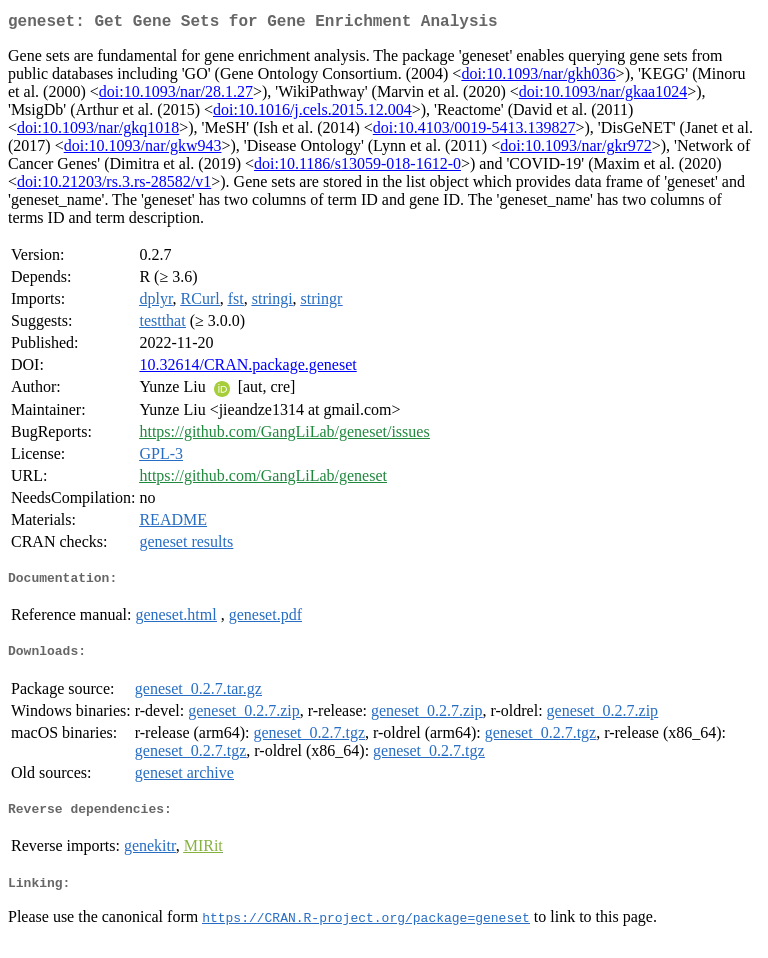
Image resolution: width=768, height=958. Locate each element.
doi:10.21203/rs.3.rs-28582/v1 (114, 185)
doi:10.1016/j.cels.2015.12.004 (312, 113)
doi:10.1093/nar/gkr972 (576, 149)
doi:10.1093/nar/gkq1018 (98, 131)
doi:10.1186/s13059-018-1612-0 (357, 167)
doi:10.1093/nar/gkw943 (143, 149)
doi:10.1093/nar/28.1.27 (176, 95)
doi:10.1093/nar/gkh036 (538, 77)
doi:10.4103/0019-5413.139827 (474, 131)
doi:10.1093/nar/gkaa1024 (603, 95)
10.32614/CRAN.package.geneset (247, 368)
